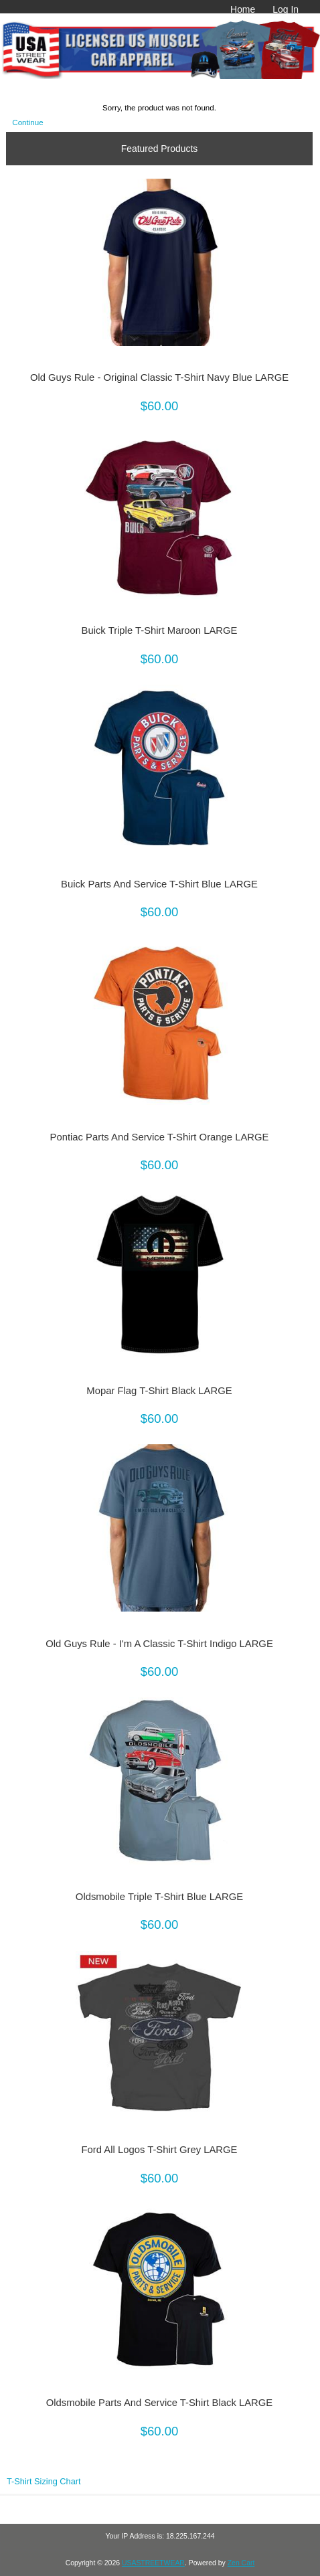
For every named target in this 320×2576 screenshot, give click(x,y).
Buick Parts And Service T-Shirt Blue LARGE (159, 884)
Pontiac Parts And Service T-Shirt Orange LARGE (159, 1137)
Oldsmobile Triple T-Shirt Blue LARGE (159, 1896)
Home (242, 9)
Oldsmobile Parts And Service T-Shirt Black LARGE (159, 2402)
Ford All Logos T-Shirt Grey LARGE (160, 2149)
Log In (285, 9)
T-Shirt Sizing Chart (44, 2481)
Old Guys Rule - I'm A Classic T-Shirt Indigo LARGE (159, 1643)
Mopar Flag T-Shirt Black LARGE (159, 1390)
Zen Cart (241, 2563)
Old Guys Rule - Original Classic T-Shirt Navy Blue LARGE (159, 377)
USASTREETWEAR (153, 2563)
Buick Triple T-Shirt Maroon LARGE (160, 630)
